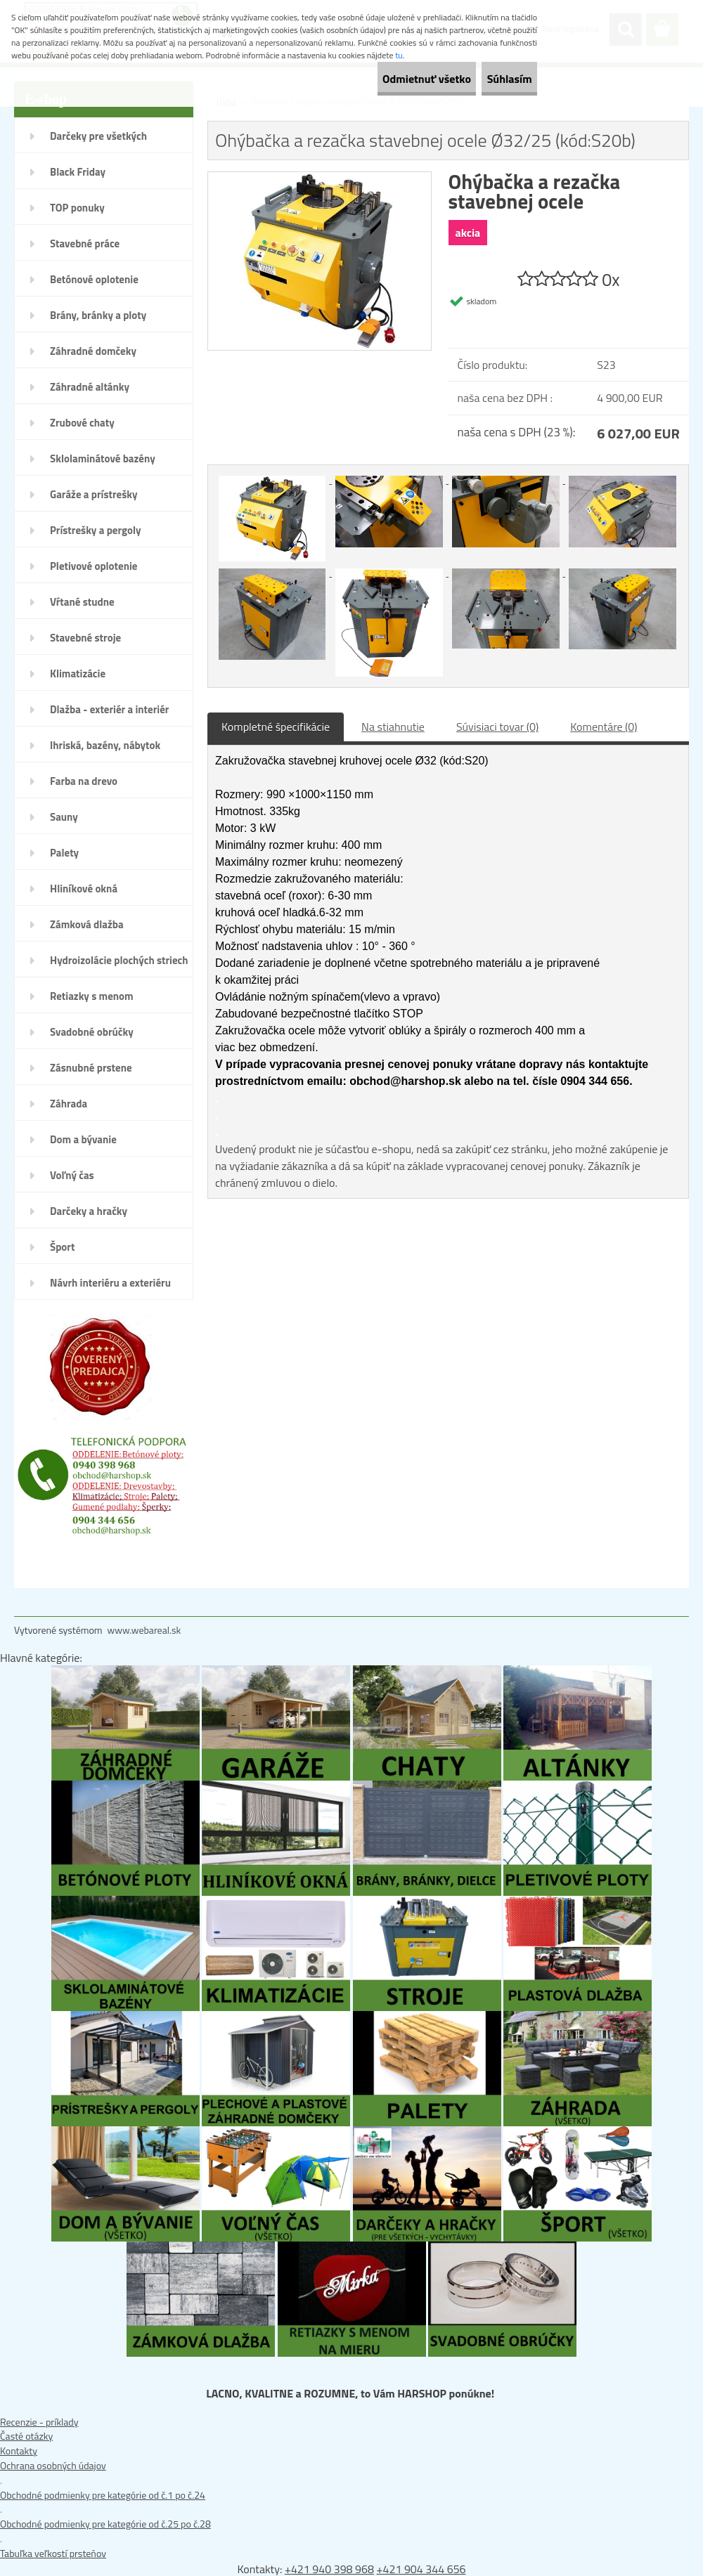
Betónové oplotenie (94, 279)
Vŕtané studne (82, 602)
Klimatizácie (77, 673)
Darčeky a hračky (88, 1211)
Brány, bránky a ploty (98, 315)
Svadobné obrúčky (92, 1032)
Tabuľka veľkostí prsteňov (53, 2553)
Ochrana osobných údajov (53, 2465)
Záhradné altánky (89, 387)
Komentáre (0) (603, 726)
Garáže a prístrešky (94, 494)
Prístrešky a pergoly (95, 530)
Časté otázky (26, 2435)
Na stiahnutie (393, 726)
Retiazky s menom (92, 996)
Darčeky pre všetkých (98, 136)
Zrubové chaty (82, 423)
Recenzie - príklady (39, 2421)
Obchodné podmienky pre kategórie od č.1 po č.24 (102, 2494)
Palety (64, 853)
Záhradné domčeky (93, 351)
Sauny (64, 817)
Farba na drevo (83, 781)
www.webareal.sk (144, 1629)
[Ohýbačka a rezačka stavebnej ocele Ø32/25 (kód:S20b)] (319, 179)
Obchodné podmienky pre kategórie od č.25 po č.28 (105, 2523)
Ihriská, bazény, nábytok (105, 745)
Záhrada (68, 1103)
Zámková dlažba (87, 924)
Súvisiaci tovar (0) (497, 726)
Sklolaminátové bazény (102, 458)
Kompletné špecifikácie (275, 726)
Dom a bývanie (83, 1139)
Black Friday (77, 172)
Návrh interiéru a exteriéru (110, 1283)
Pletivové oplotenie (94, 566)
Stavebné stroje (85, 638)
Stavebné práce (85, 243)
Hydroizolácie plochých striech (119, 960)
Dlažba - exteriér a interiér (109, 709)
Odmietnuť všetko (389, 78)
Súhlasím (497, 78)
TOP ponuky (77, 208)
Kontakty (18, 2450)
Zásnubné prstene (91, 1068)
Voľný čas (72, 1175)
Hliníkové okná (83, 888)
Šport (62, 1247)
